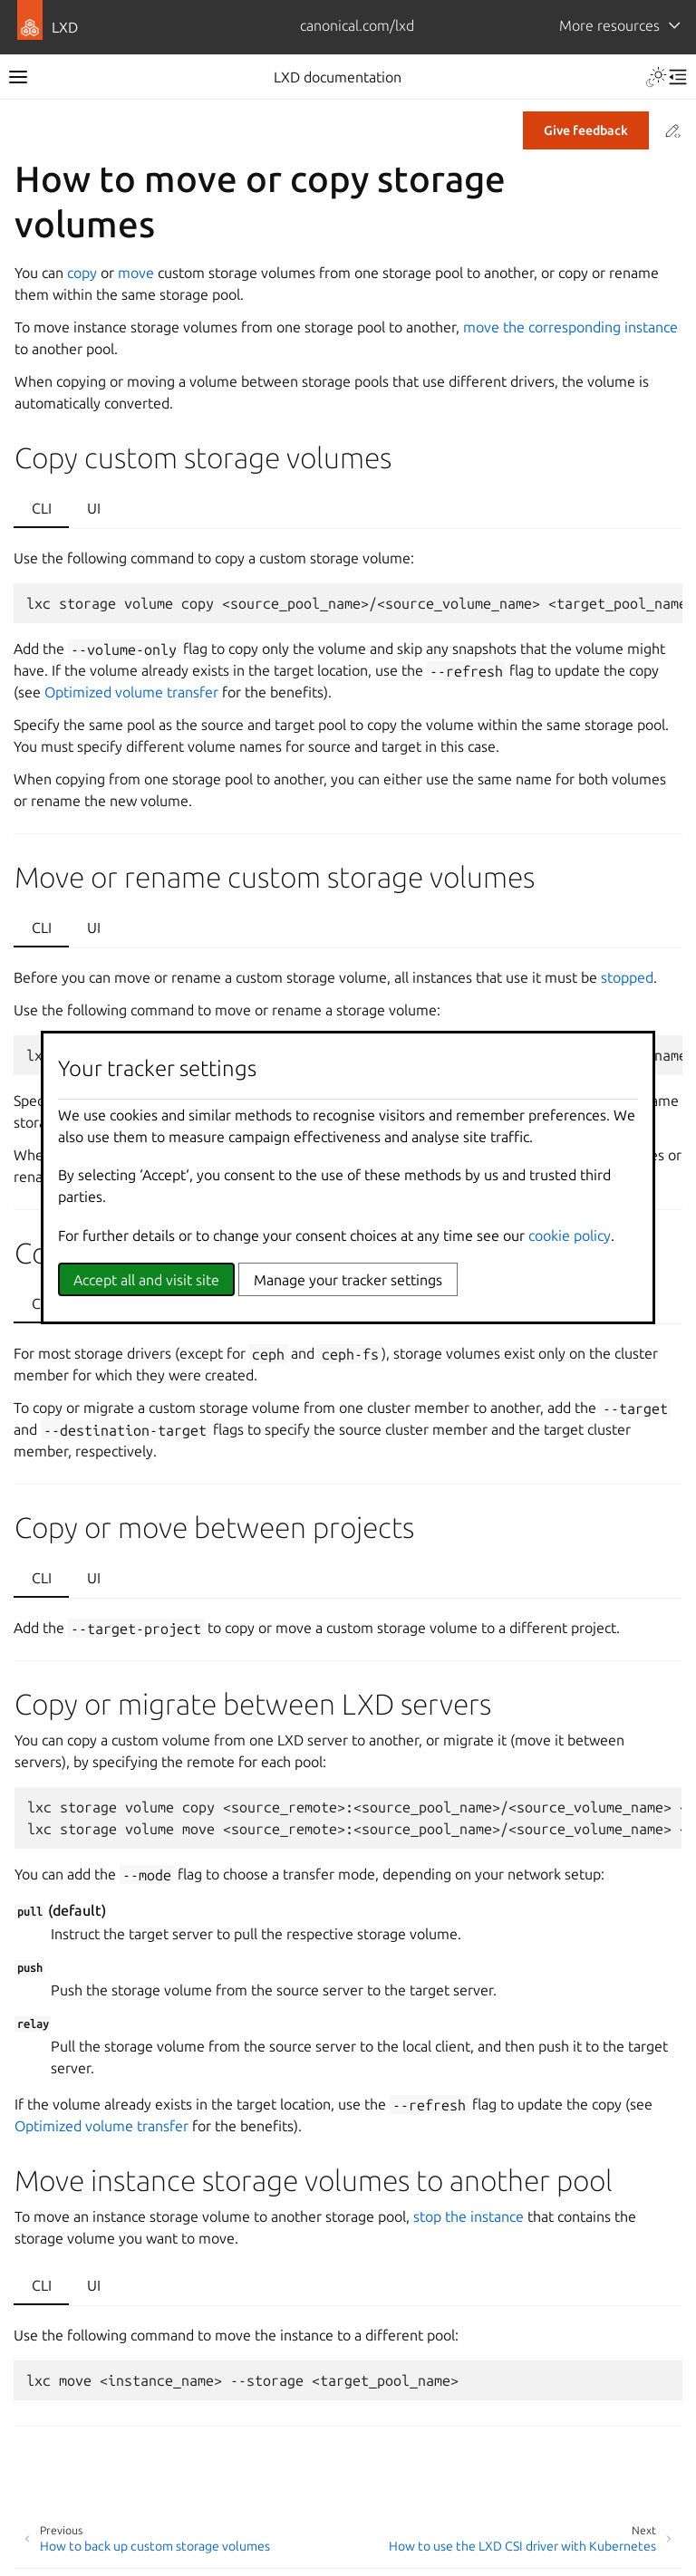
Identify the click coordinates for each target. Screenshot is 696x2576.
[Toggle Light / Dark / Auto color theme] (656, 77)
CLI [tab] (42, 508)
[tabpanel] (348, 681)
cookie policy (569, 1235)
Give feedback (586, 130)
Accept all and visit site (146, 1280)
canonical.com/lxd (357, 25)
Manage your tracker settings (348, 1280)
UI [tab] (94, 508)
